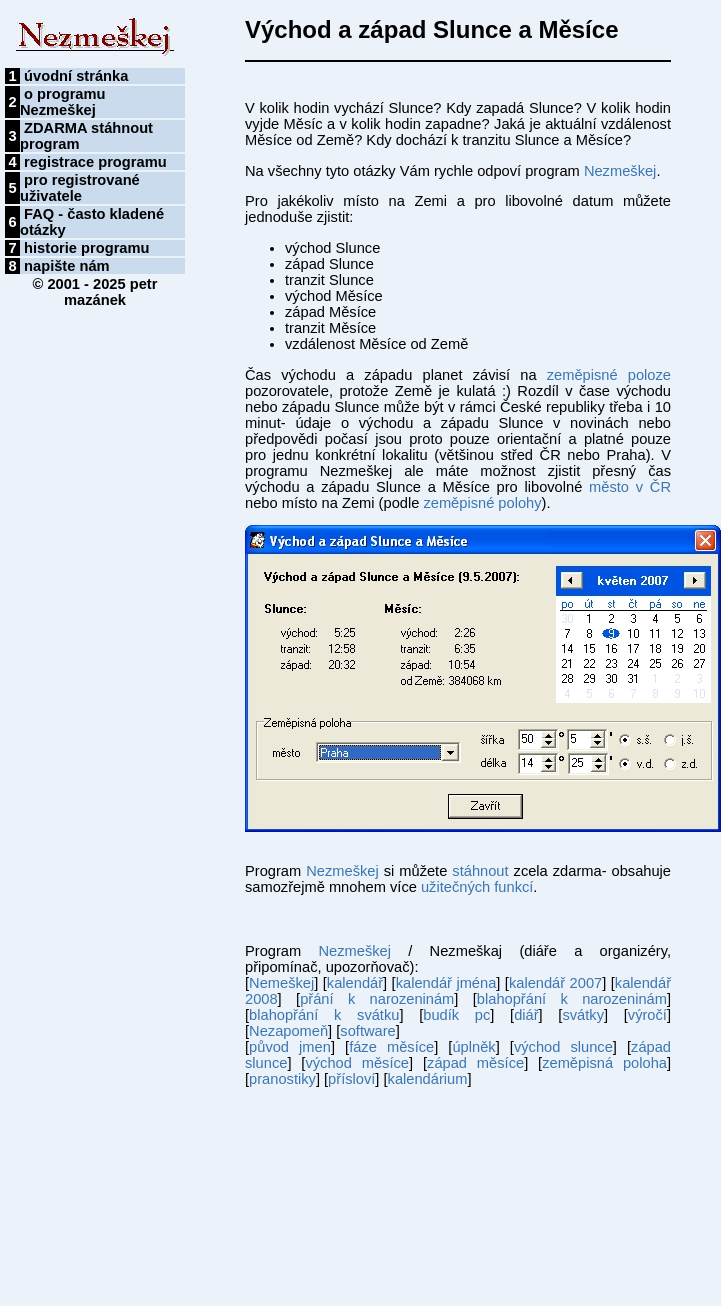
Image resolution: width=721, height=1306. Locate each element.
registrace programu (95, 162)
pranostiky (282, 1079)
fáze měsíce (391, 1047)
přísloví (351, 1079)
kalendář (355, 983)
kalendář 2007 (555, 983)
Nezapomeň (288, 1031)
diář (526, 1015)
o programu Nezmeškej (63, 102)
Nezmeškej (620, 171)
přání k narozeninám (377, 999)
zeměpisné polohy (482, 503)
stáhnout (480, 871)
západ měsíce (475, 1063)
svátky (583, 1015)
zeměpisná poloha (604, 1063)
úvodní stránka (76, 76)
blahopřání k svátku (324, 1015)
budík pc (456, 1015)
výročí (647, 1015)
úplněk (473, 1047)
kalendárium (428, 1079)
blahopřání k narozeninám (572, 999)
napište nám (67, 266)
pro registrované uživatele (80, 188)
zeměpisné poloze (609, 375)
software (367, 1031)
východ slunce (563, 1047)
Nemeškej (281, 983)
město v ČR (630, 487)
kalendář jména (446, 983)
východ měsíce (357, 1063)
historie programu (86, 248)
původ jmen (290, 1047)
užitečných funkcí (477, 887)
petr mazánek (110, 292)
